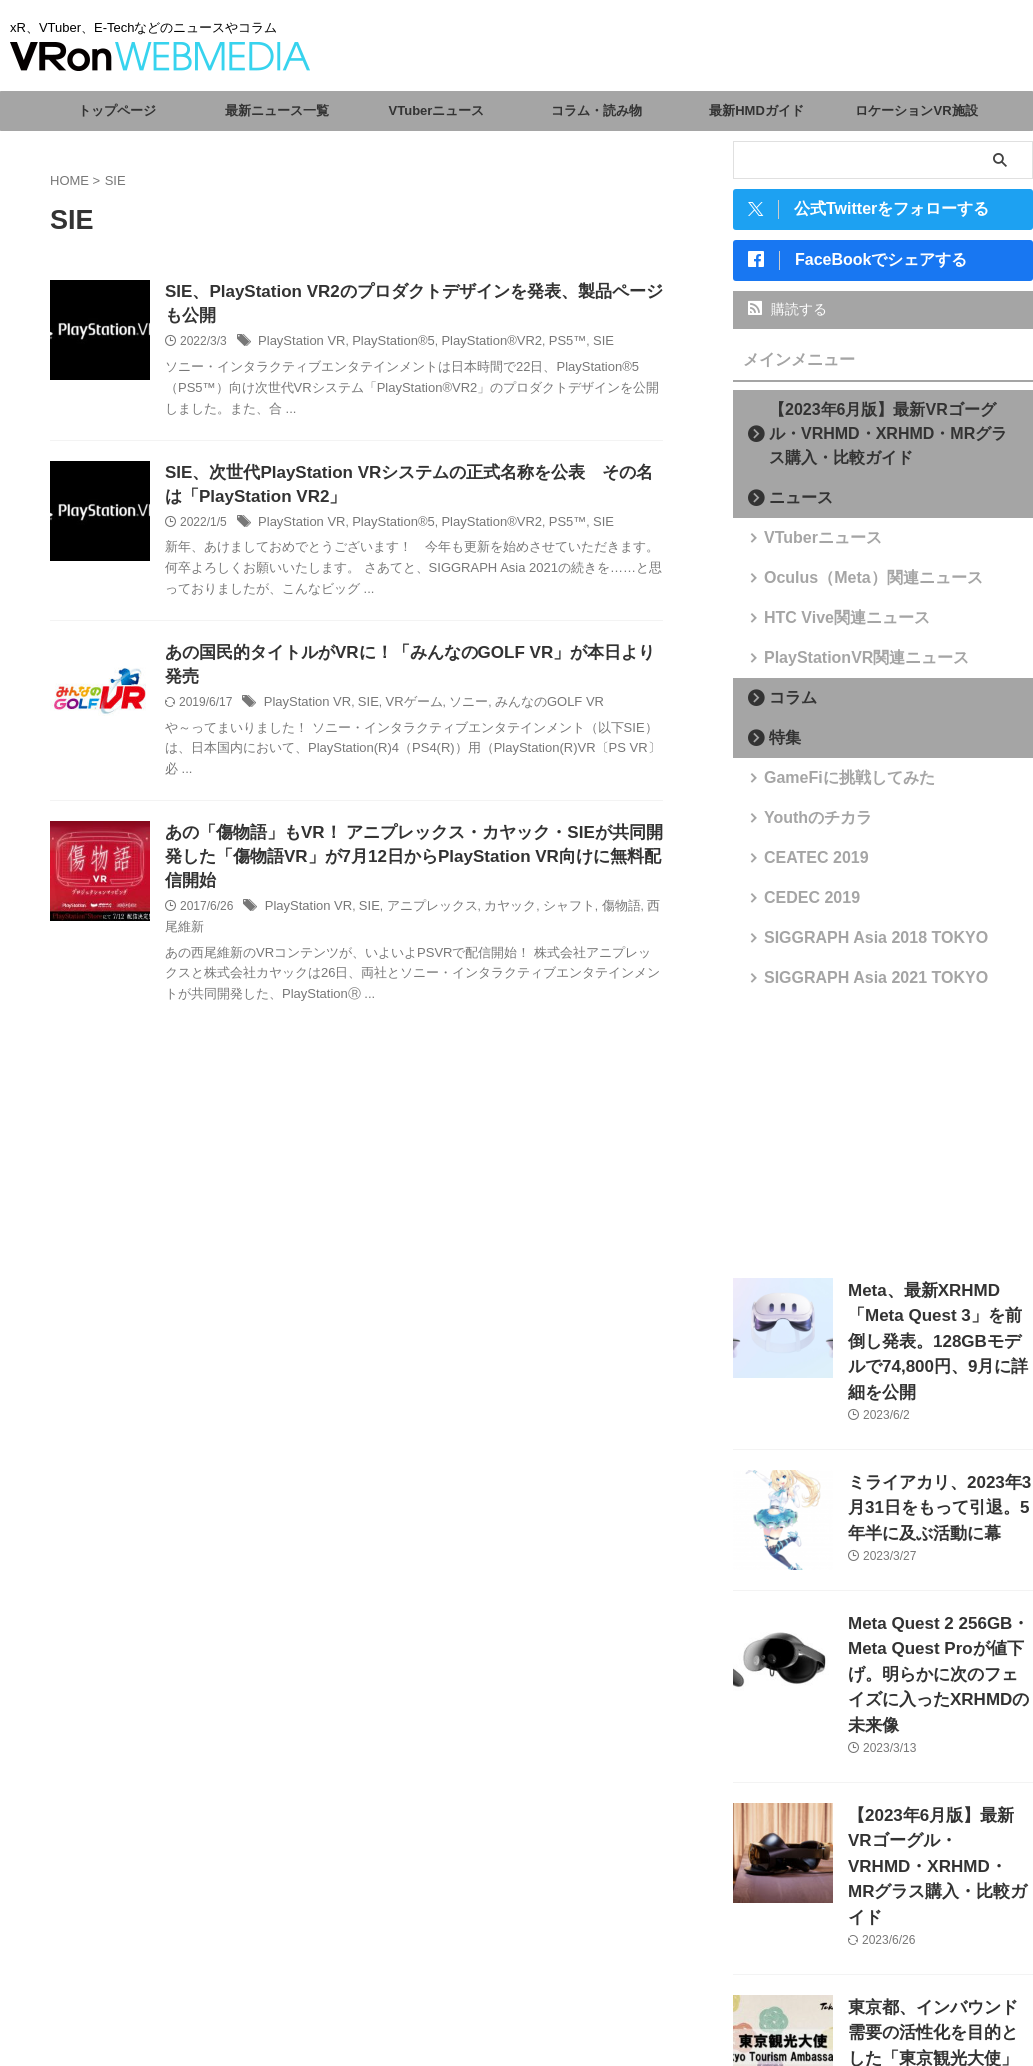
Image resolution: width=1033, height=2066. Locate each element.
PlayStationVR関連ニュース (845, 665)
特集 (779, 745)
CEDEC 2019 (801, 905)
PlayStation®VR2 (474, 345)
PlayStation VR (298, 345)
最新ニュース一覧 (277, 110)
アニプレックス (420, 897)
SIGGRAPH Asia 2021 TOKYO (853, 985)
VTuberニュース (437, 110)
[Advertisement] (883, 1141)
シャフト (548, 897)
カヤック (493, 897)
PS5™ (545, 345)
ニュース (792, 505)
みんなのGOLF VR (529, 687)
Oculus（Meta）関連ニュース (851, 585)
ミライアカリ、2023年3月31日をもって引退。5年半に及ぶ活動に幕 (938, 1473)
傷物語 (596, 897)
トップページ (117, 110)
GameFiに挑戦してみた (831, 785)
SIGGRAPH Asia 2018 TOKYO (853, 945)
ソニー (455, 687)
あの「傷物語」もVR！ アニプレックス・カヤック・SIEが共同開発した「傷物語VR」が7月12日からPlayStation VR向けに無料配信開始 (407, 844)
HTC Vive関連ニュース (829, 625)
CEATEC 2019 (804, 865)
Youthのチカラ (806, 825)
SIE (578, 345)
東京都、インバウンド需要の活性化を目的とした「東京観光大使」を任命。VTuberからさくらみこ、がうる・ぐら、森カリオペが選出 (939, 1946)
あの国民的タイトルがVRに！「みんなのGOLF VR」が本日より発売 (411, 660)
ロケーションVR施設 (916, 110)
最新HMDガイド (756, 110)
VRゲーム (403, 687)
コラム (785, 705)
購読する (787, 317)
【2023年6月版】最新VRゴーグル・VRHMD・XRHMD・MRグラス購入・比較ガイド (889, 441)
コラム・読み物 (596, 110)
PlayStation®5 (383, 345)
